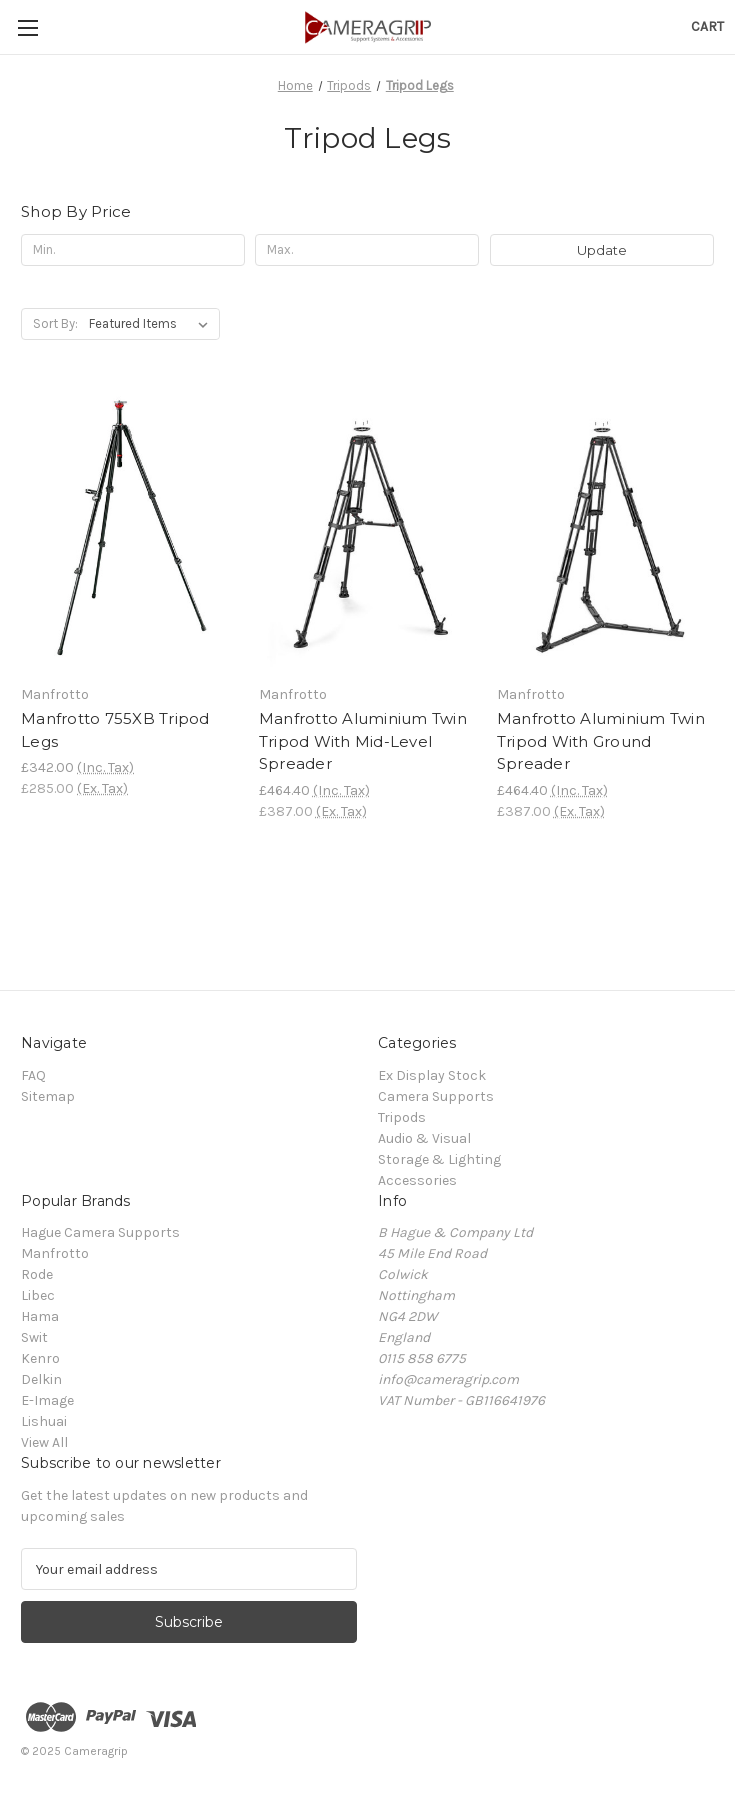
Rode (37, 1274)
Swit (34, 1337)
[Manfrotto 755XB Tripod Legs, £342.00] (129, 531)
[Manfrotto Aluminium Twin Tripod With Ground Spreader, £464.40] (605, 531)
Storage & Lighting (439, 1159)
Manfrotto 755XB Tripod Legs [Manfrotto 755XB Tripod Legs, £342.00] (115, 730)
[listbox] (152, 324)
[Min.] (133, 250)
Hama (40, 1316)
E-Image (47, 1400)
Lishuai (44, 1421)
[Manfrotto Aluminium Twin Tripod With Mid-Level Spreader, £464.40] (367, 531)
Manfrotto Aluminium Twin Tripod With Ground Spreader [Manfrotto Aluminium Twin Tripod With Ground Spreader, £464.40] (601, 741)
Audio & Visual (424, 1138)
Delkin (41, 1379)
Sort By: (55, 323)
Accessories (417, 1180)
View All (44, 1442)
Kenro (40, 1358)
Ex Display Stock (432, 1075)
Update (602, 250)
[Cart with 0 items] (707, 26)
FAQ (33, 1075)
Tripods (402, 1117)
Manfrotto (55, 1253)
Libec (38, 1295)
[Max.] (367, 250)
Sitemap (48, 1096)
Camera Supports (436, 1096)
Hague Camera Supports (100, 1232)
